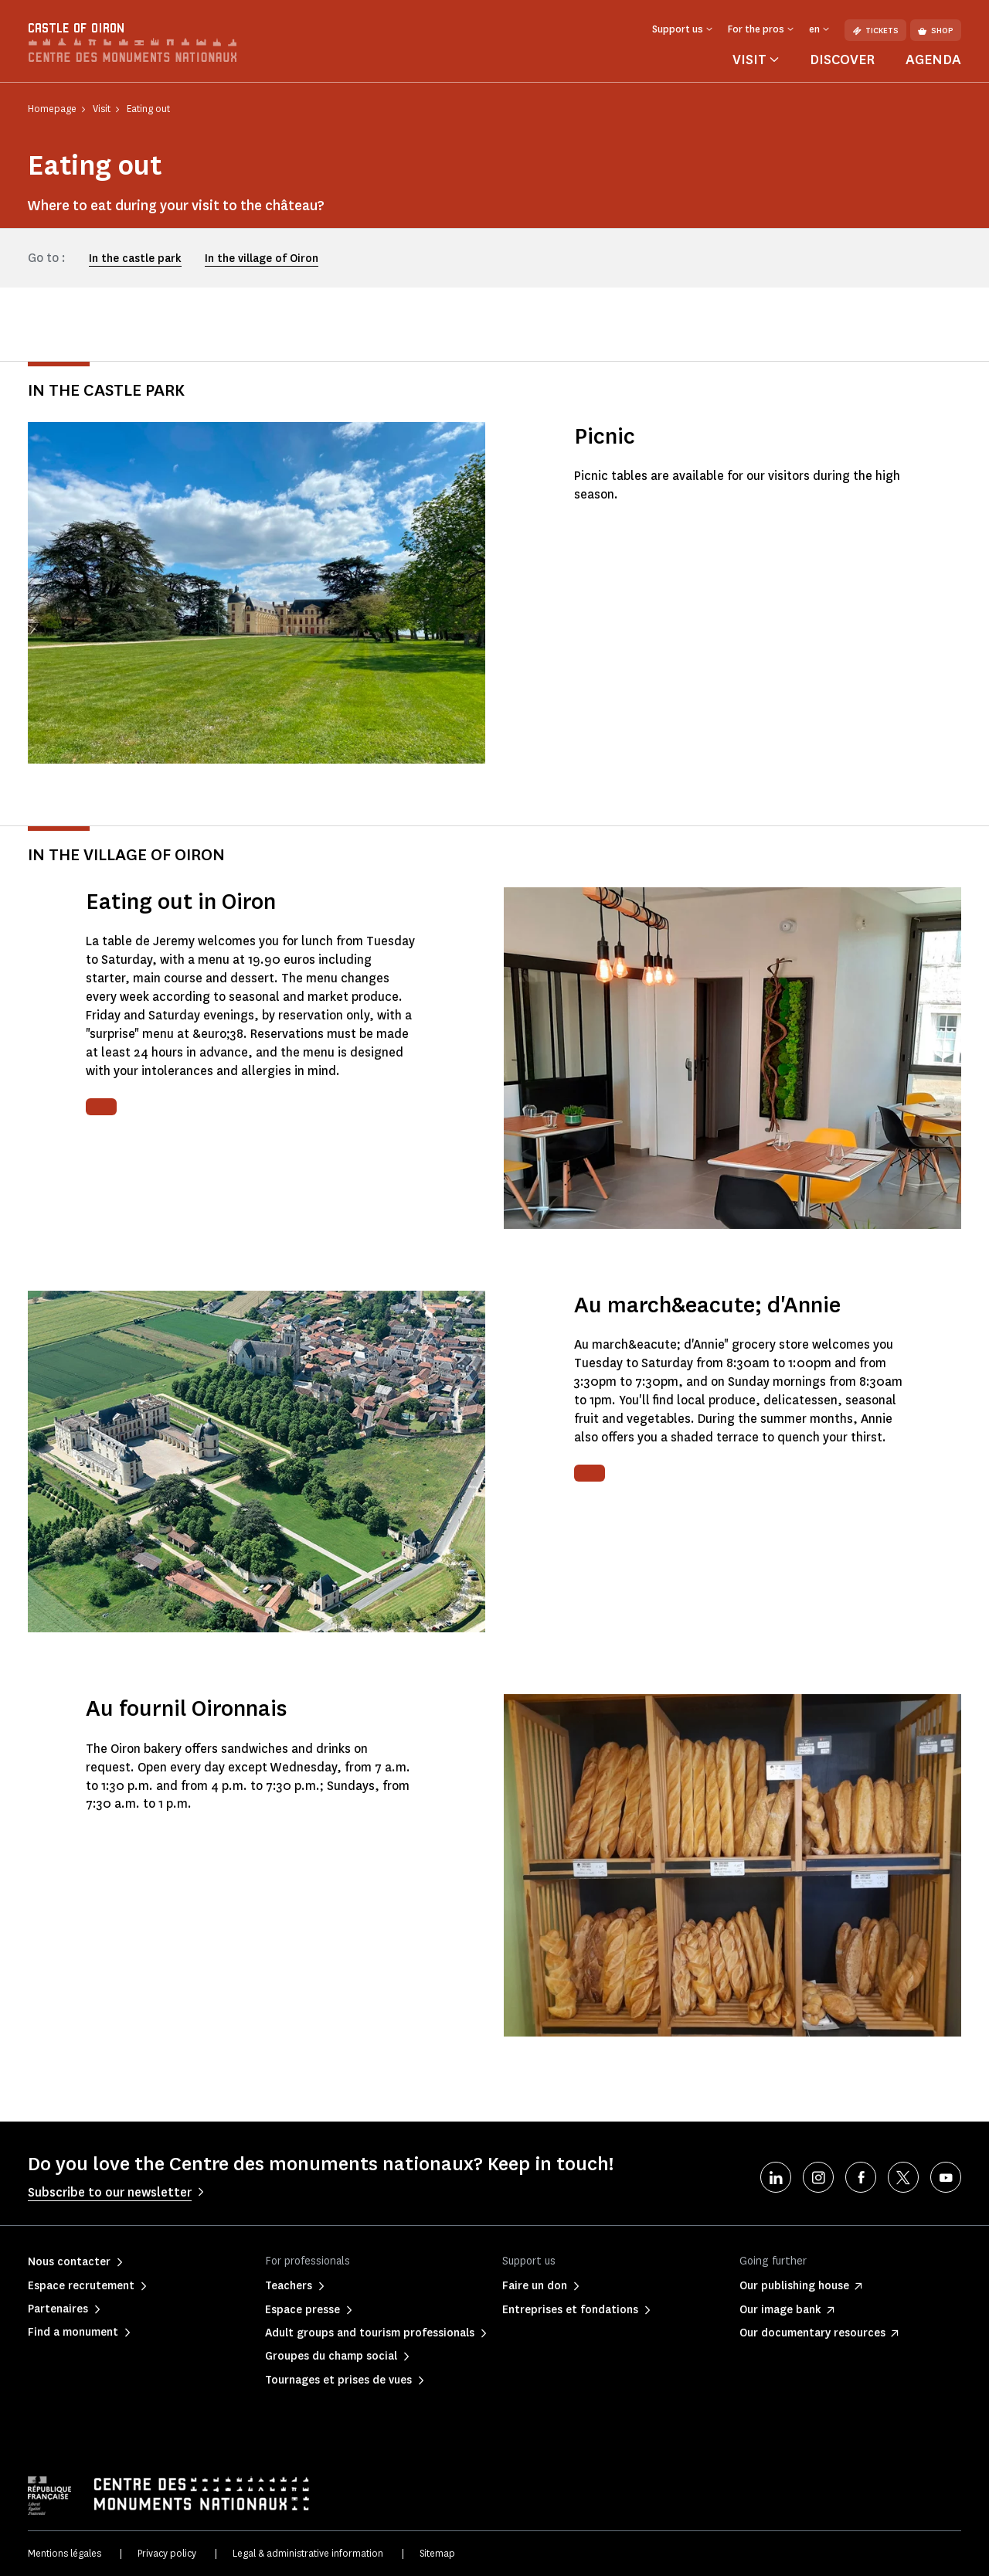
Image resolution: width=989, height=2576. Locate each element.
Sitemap (437, 2553)
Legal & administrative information (308, 2553)
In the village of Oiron (261, 258)
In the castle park (135, 258)
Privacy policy (167, 2553)
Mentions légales (64, 2553)
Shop (935, 30)
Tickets (875, 30)
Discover (842, 59)
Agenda (933, 59)
